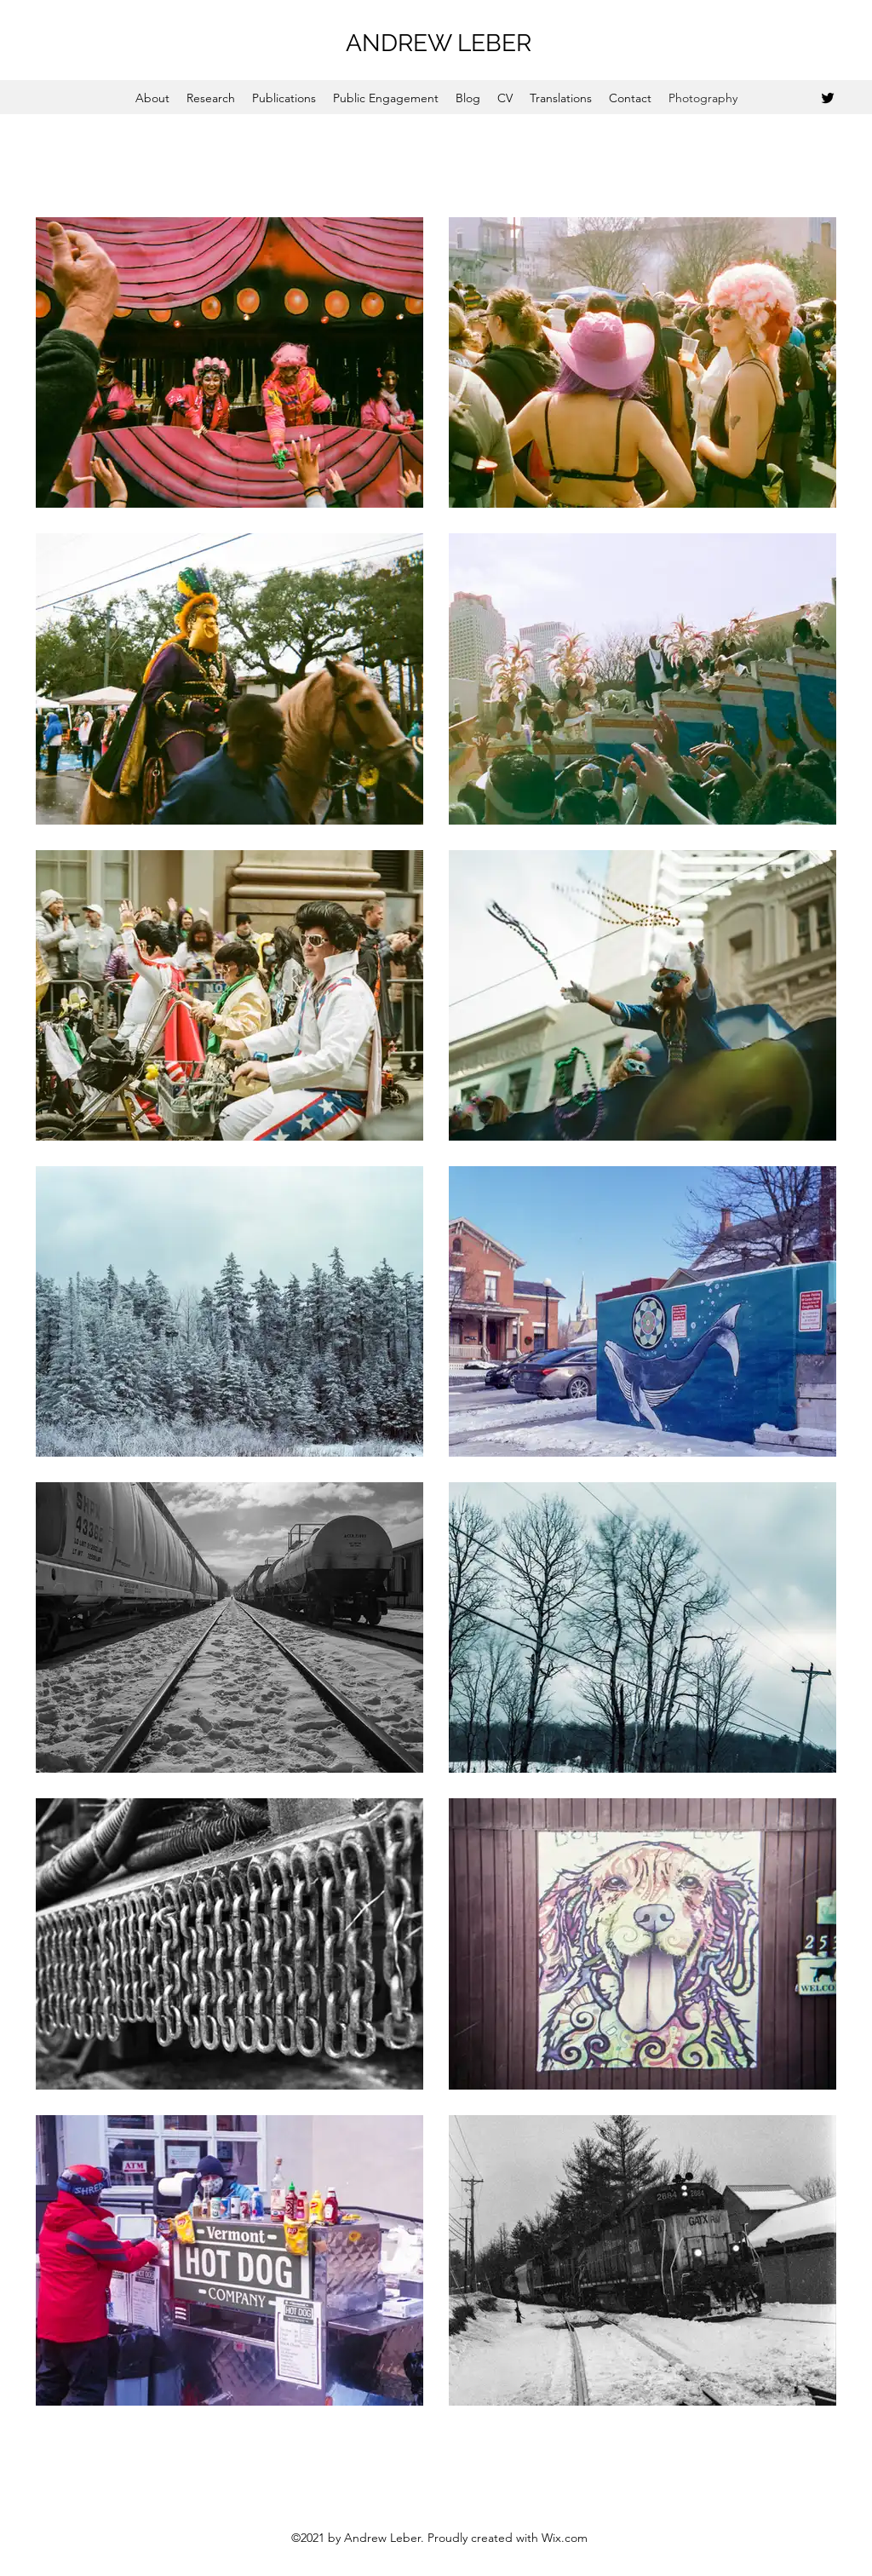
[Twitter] (827, 97)
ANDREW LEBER (438, 43)
